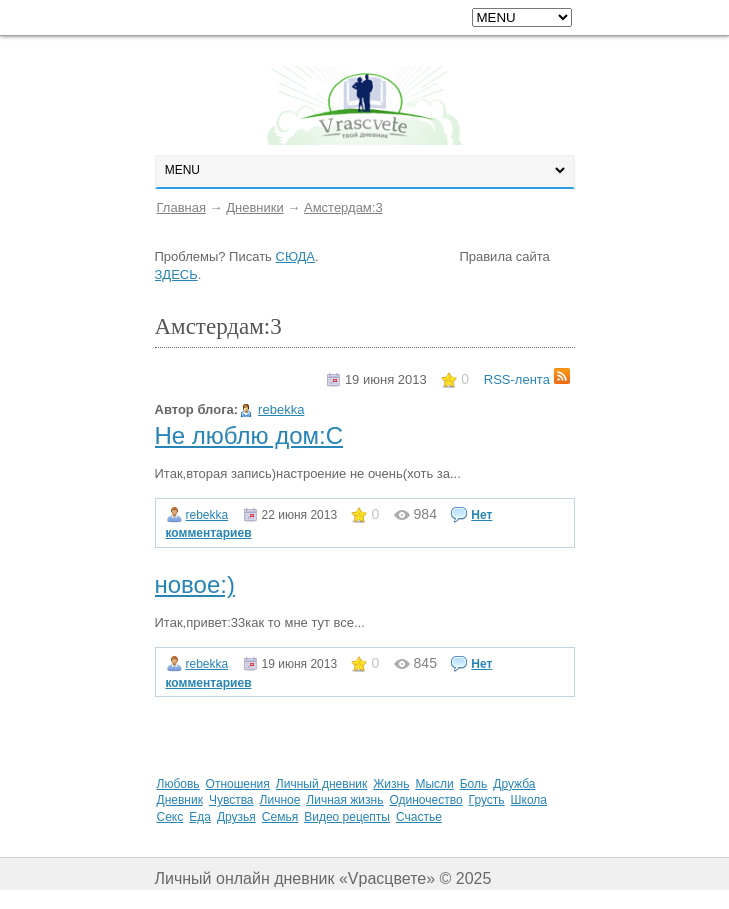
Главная (181, 207)
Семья (280, 817)
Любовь (178, 784)
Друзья (236, 817)
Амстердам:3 (343, 207)
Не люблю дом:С (249, 435)
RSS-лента (527, 379)
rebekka (281, 409)
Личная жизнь (344, 800)
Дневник (180, 800)
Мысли (434, 784)
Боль (474, 784)
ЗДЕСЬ (176, 274)
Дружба (514, 784)
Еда (200, 817)
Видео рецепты (347, 817)
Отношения (238, 784)
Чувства (231, 800)
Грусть (487, 800)
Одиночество (425, 800)
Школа (529, 800)
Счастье (419, 817)
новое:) (195, 584)
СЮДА (295, 256)
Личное (280, 800)
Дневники (255, 207)
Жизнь (391, 784)
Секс (170, 817)
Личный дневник (321, 784)
